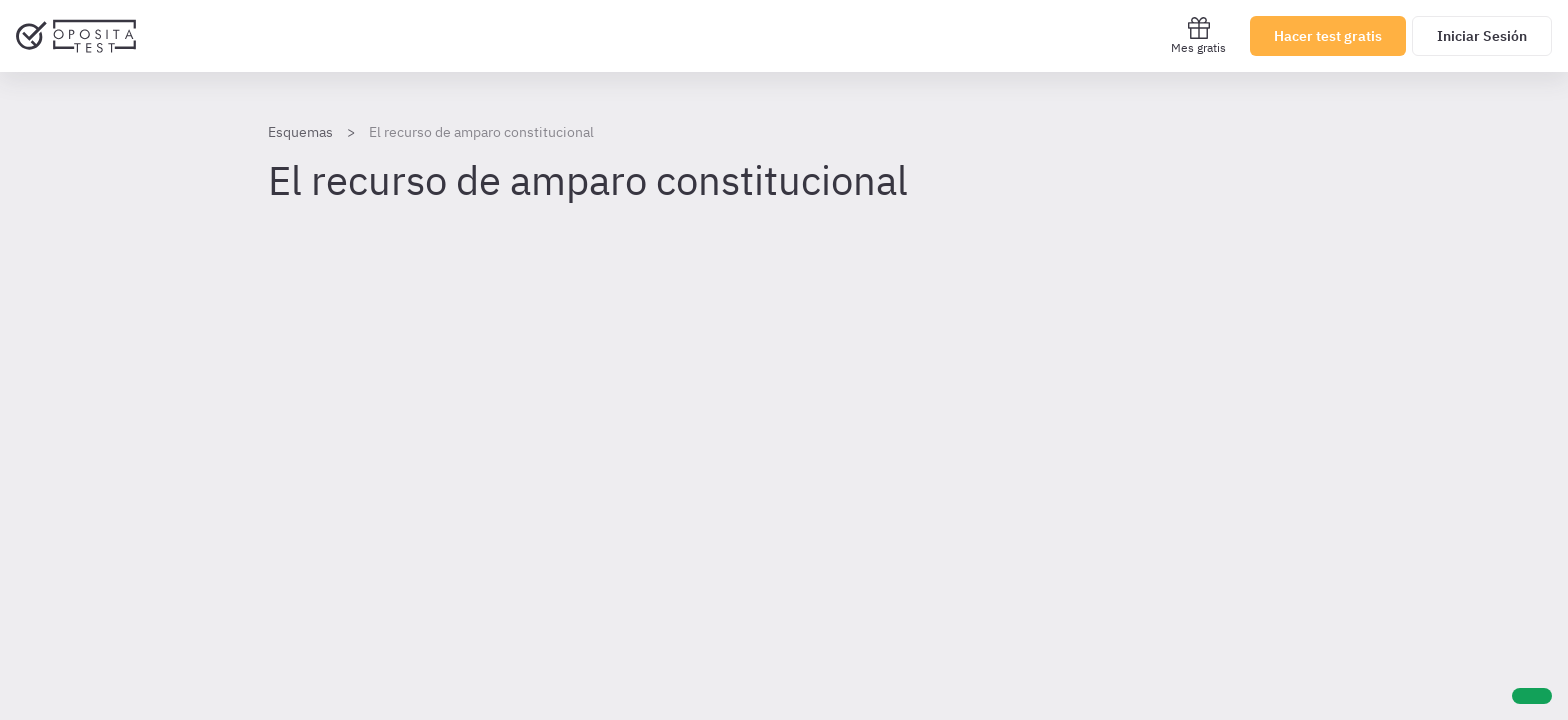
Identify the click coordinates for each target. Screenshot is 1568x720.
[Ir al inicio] (76, 36)
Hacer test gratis (1328, 36)
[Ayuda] (1532, 696)
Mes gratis (1198, 35)
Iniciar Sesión (1482, 36)
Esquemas (300, 132)
